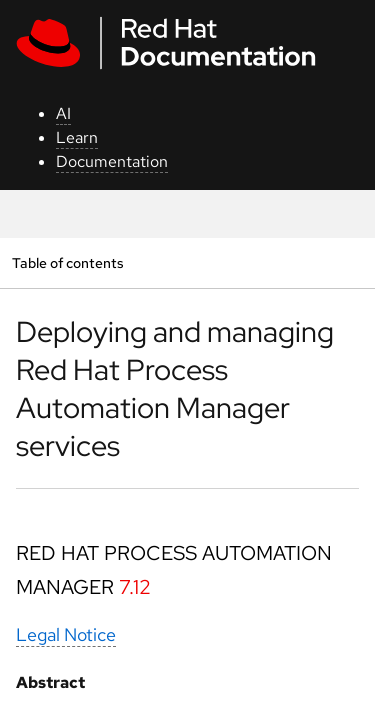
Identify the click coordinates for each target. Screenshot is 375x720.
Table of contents (67, 262)
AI (63, 113)
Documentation (112, 161)
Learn (77, 137)
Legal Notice (66, 634)
